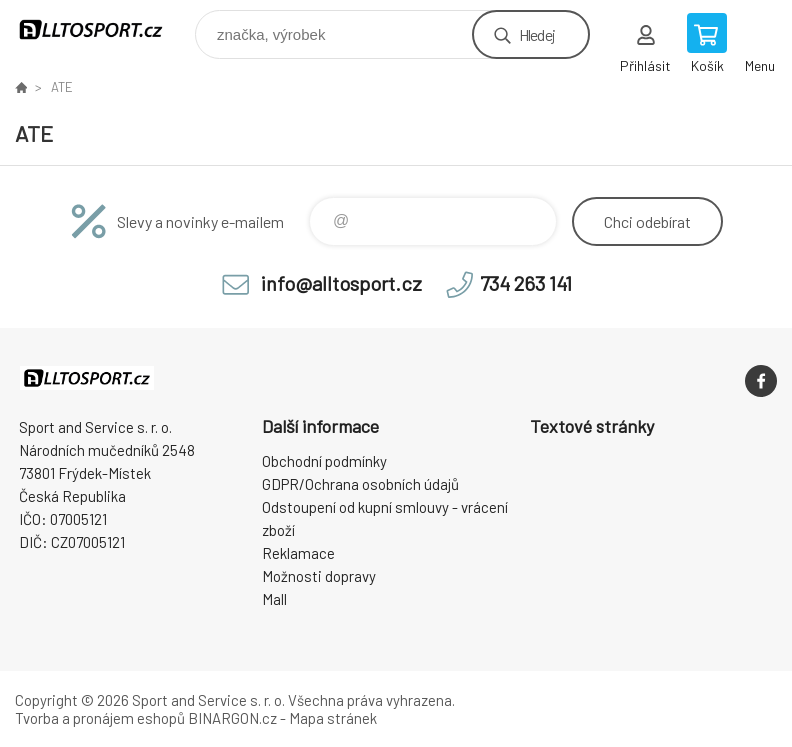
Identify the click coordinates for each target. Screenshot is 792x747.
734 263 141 (526, 283)
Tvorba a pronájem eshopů (100, 718)
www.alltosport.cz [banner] (103, 29)
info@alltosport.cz (341, 283)
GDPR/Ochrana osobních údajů (360, 484)
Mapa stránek (333, 718)
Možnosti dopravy (319, 576)
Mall (274, 599)
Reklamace (298, 553)
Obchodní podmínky (324, 461)
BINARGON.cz (232, 718)
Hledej (537, 34)
